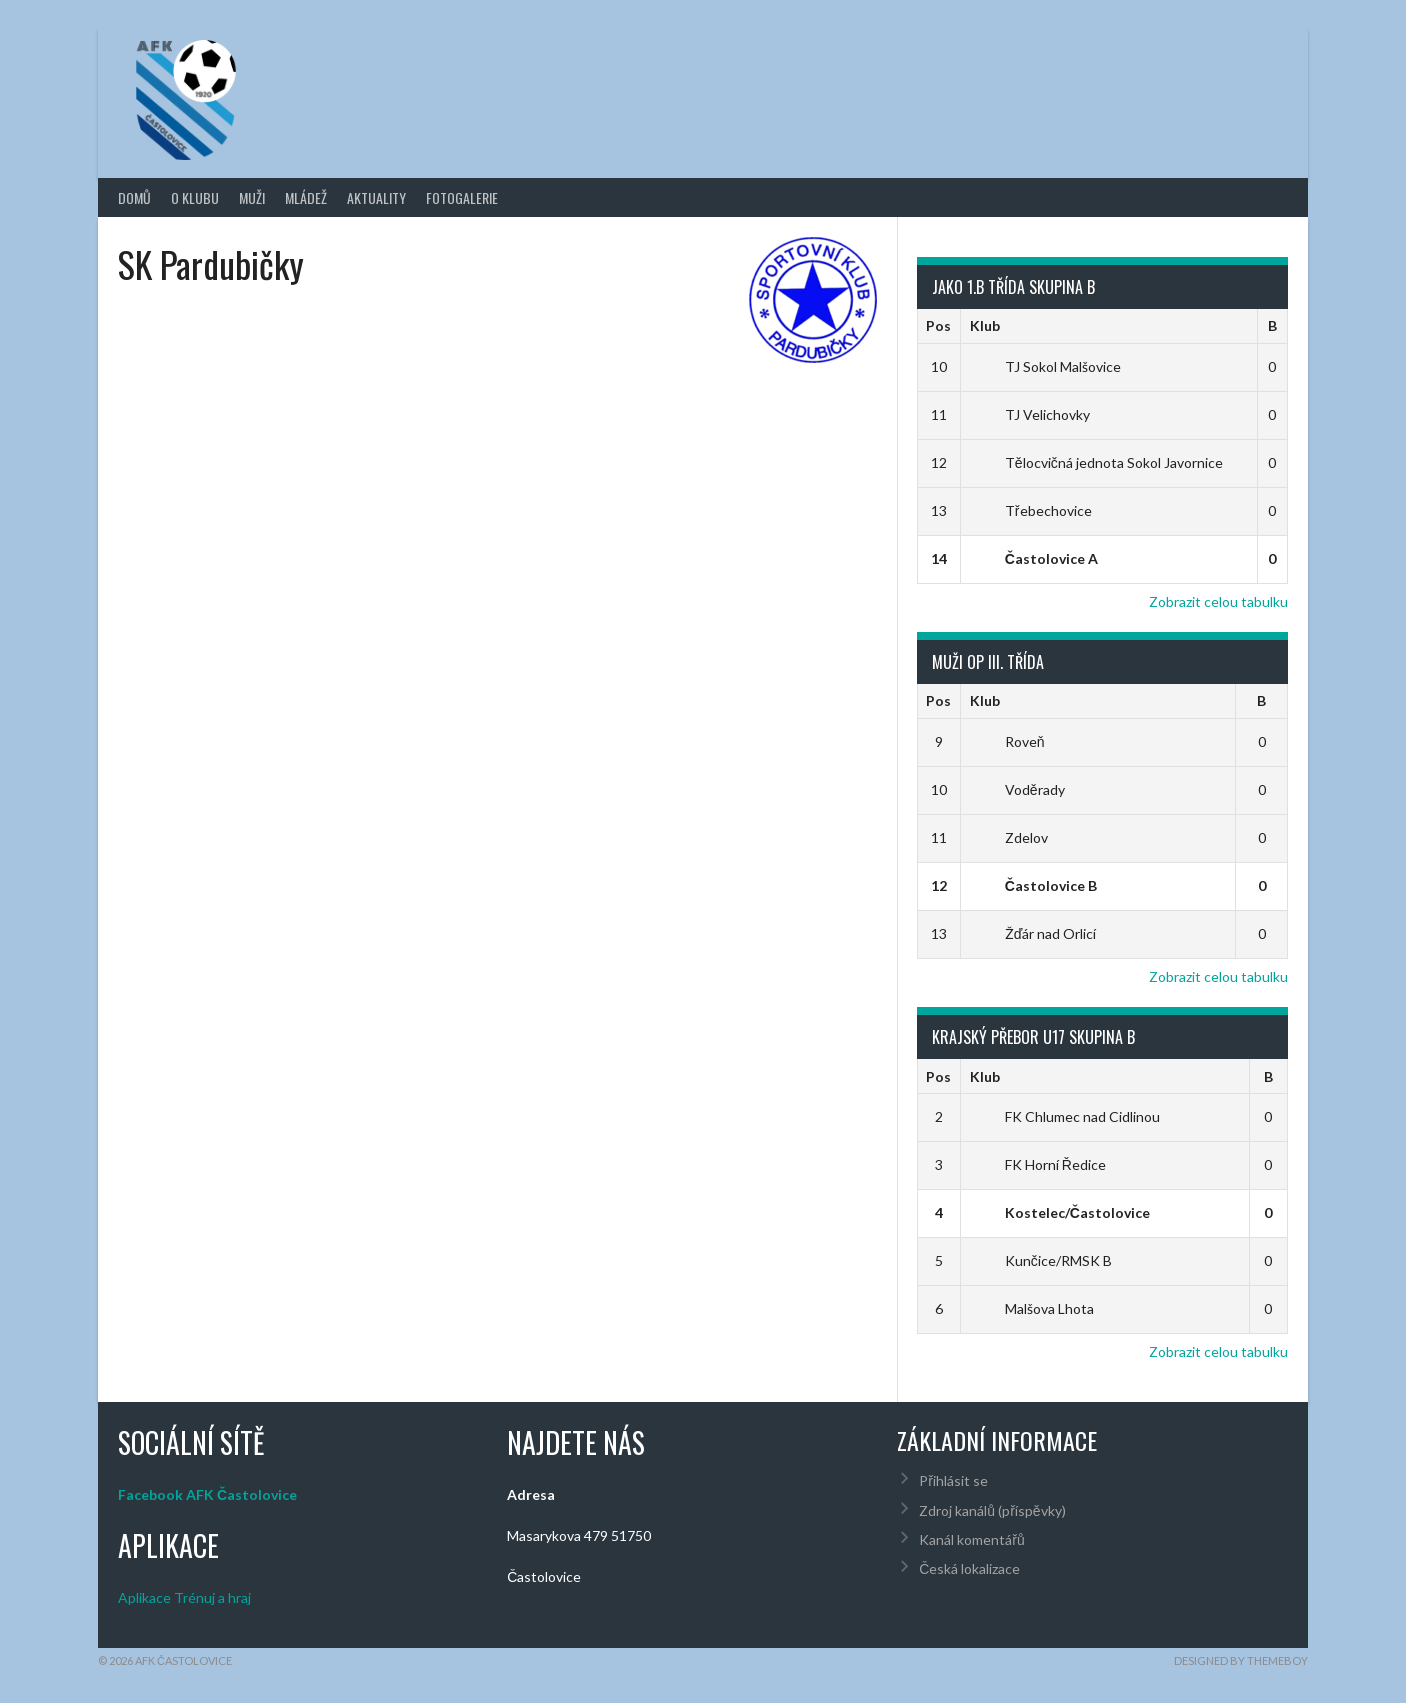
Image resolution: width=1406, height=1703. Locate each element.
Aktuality (376, 197)
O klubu (195, 197)
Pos (938, 325)
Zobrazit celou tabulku (1218, 601)
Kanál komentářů (971, 1539)
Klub (985, 325)
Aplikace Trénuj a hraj (184, 1597)
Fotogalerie (462, 197)
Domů (134, 197)
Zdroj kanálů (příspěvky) (992, 1510)
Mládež (306, 197)
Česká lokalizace (969, 1568)
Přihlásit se (953, 1480)
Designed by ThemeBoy (1241, 1660)
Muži (252, 197)
